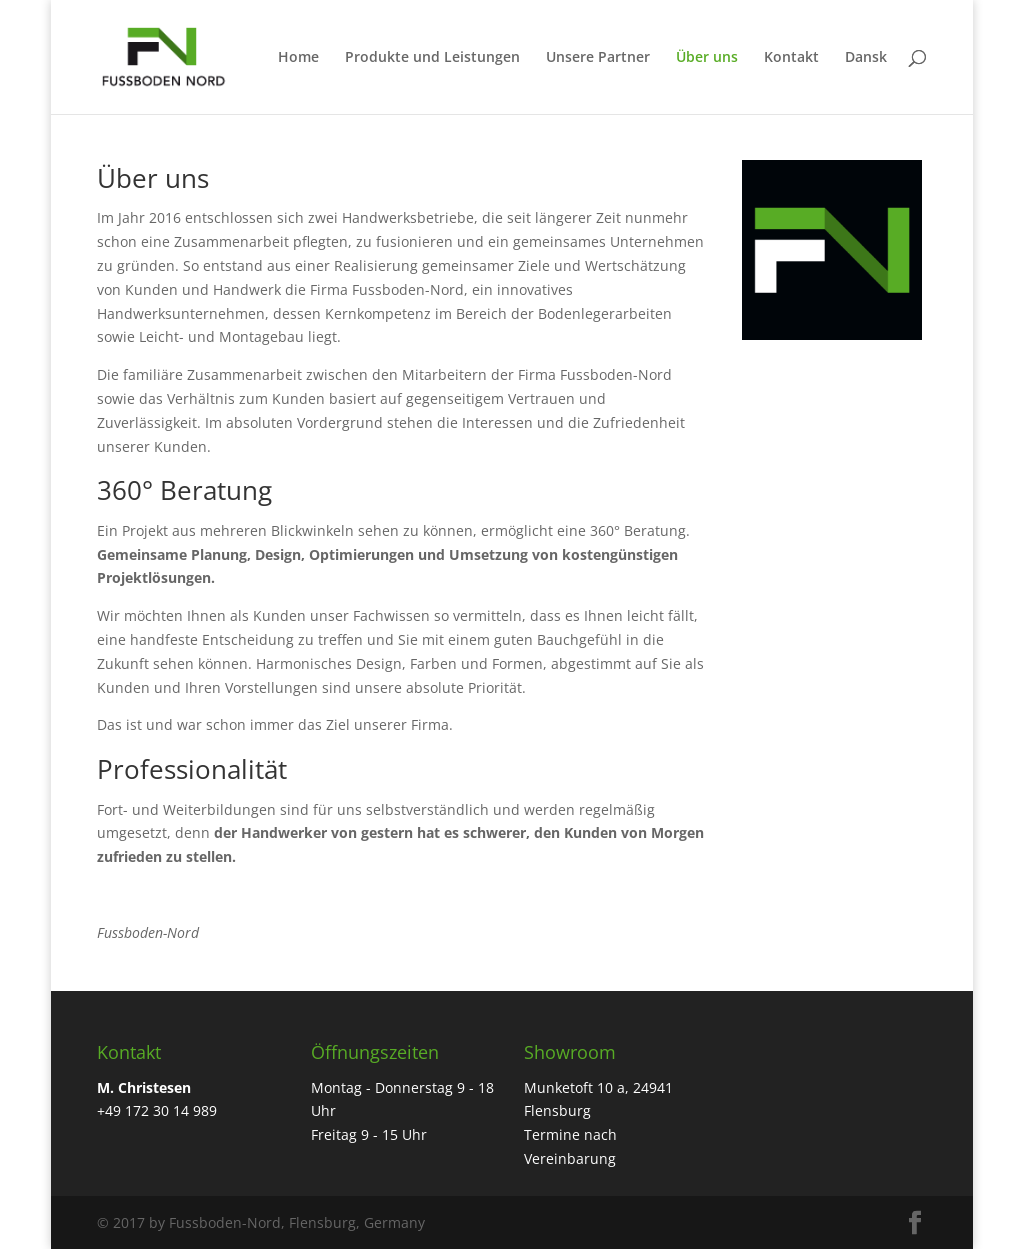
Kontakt (791, 58)
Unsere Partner (598, 58)
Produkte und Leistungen (432, 58)
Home (298, 58)
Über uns (707, 58)
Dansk (866, 58)
